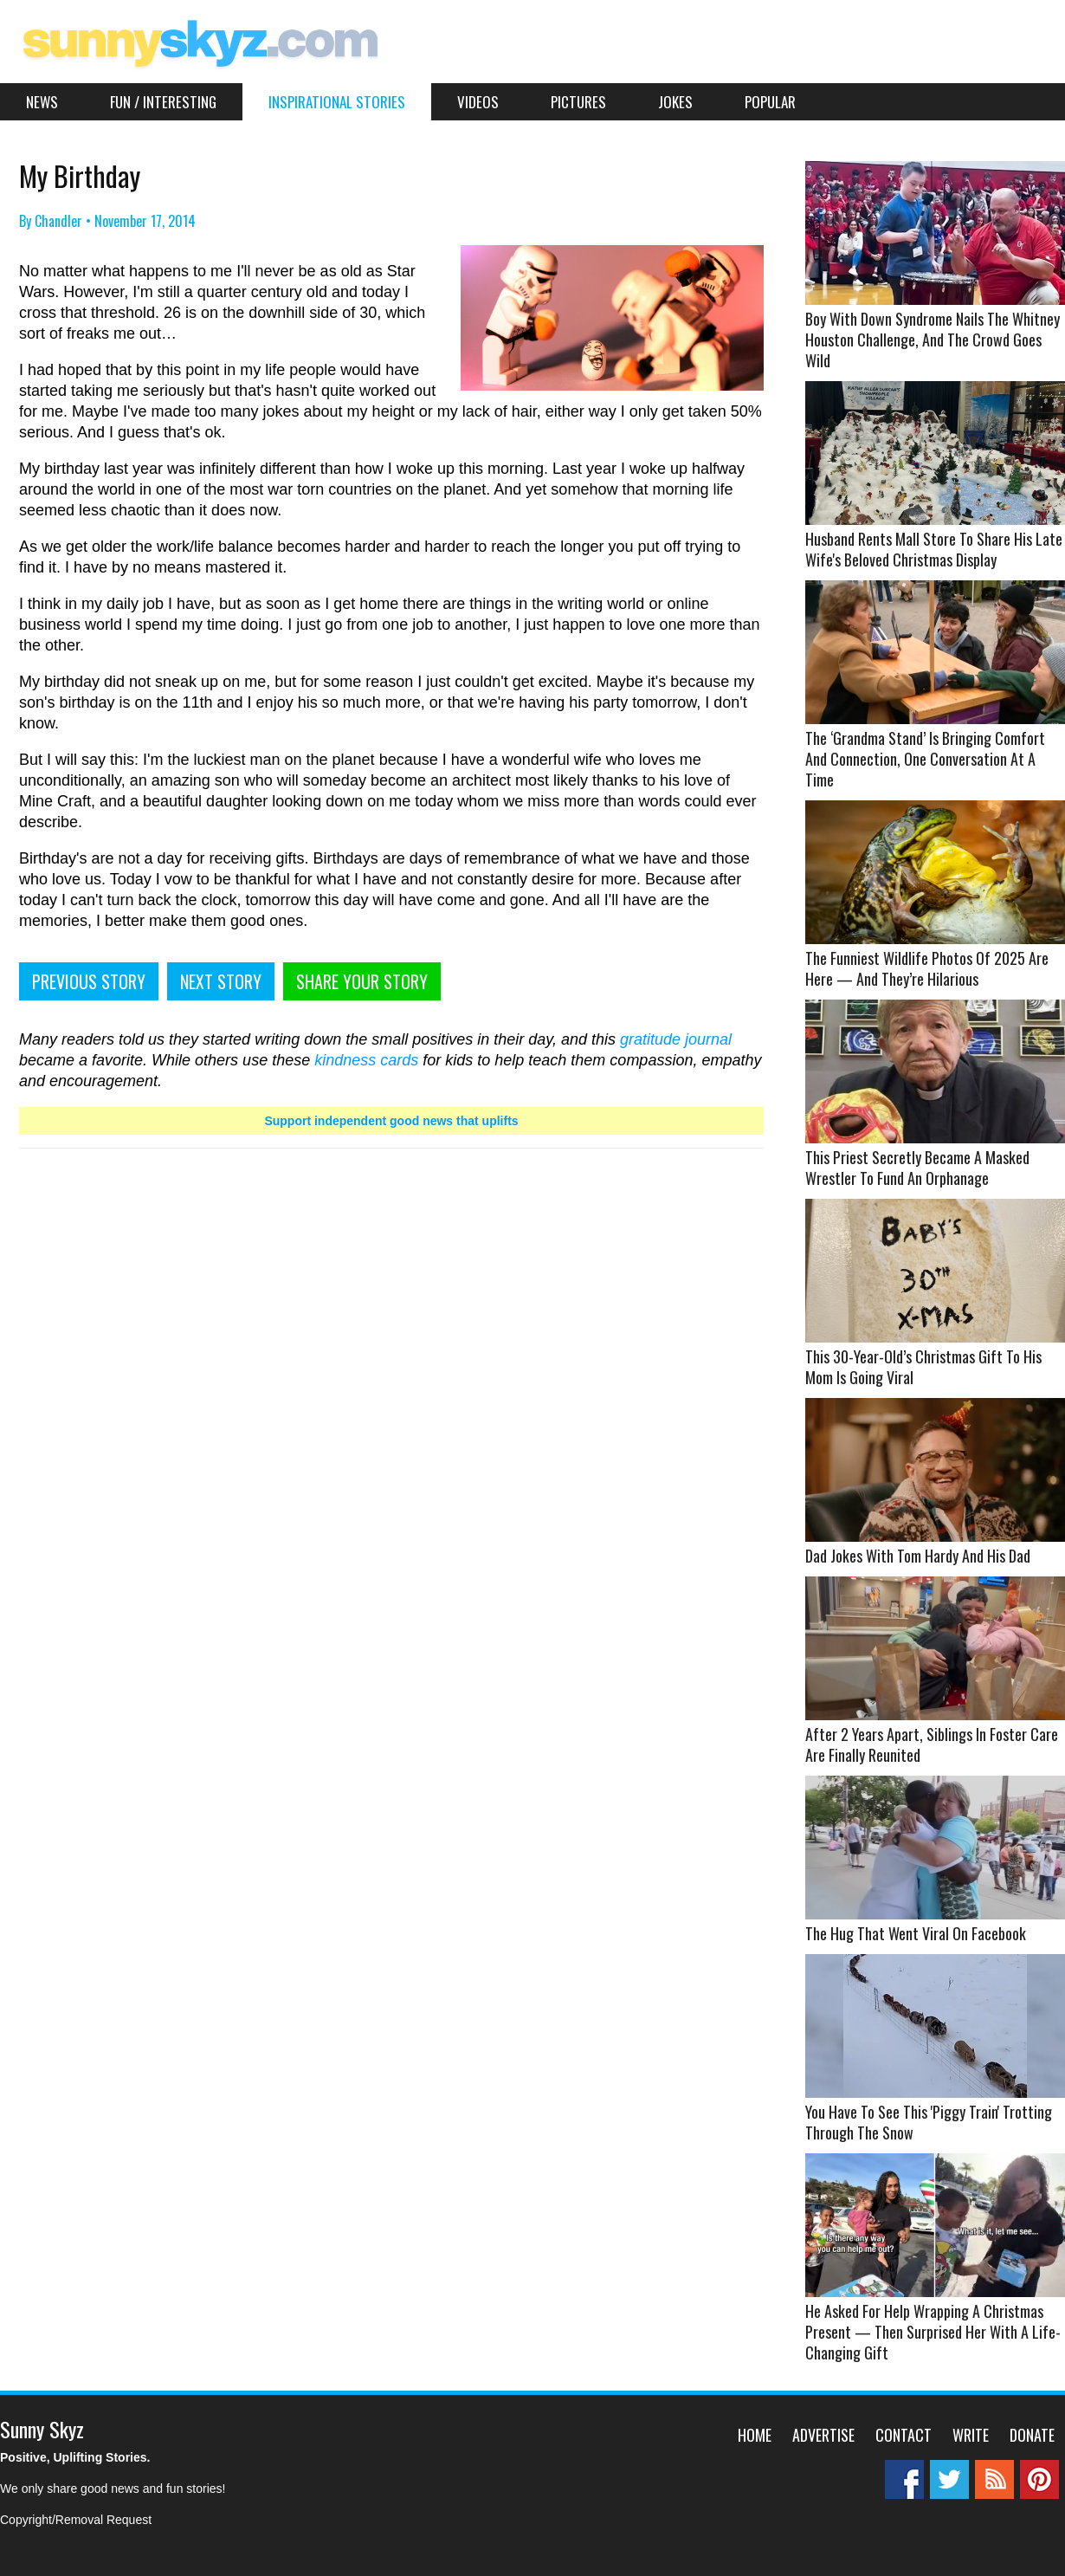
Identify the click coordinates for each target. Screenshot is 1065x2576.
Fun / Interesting (163, 102)
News (42, 102)
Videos (478, 102)
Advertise (823, 2435)
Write (970, 2435)
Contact (903, 2435)
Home (754, 2435)
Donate (1032, 2435)
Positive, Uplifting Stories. (75, 2457)
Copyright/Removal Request (76, 2520)
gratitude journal (676, 1039)
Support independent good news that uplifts (391, 1121)
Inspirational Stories (336, 102)
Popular (770, 102)
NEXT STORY (220, 981)
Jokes (675, 102)
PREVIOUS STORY (88, 981)
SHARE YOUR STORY (362, 981)
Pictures (578, 102)
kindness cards (366, 1060)
